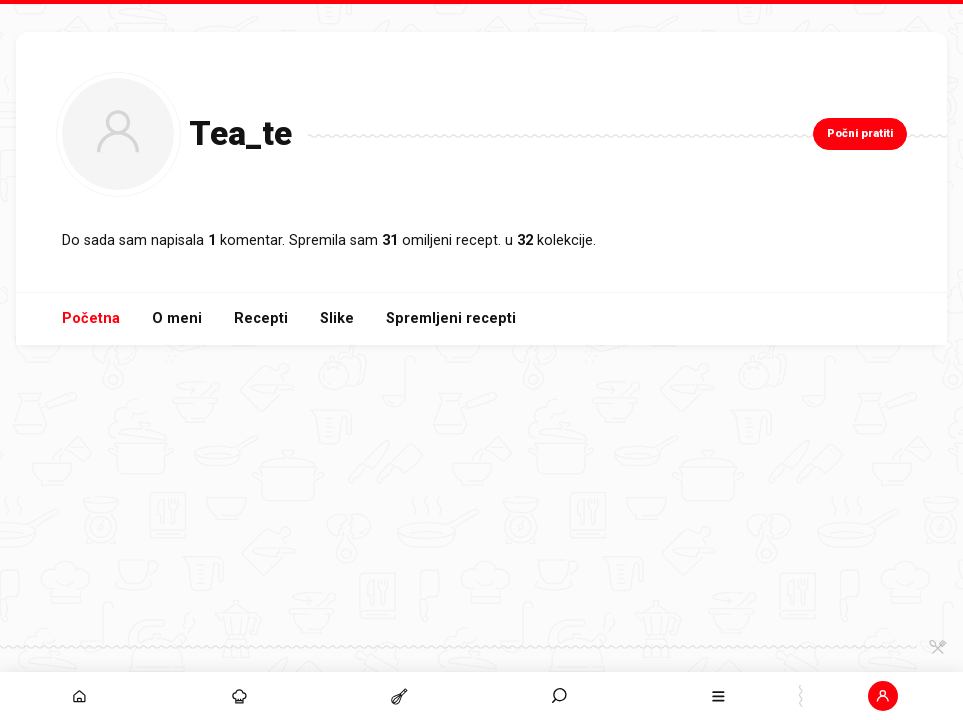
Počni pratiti (860, 133)
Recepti (261, 318)
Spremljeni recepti (451, 318)
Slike (337, 318)
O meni (177, 318)
